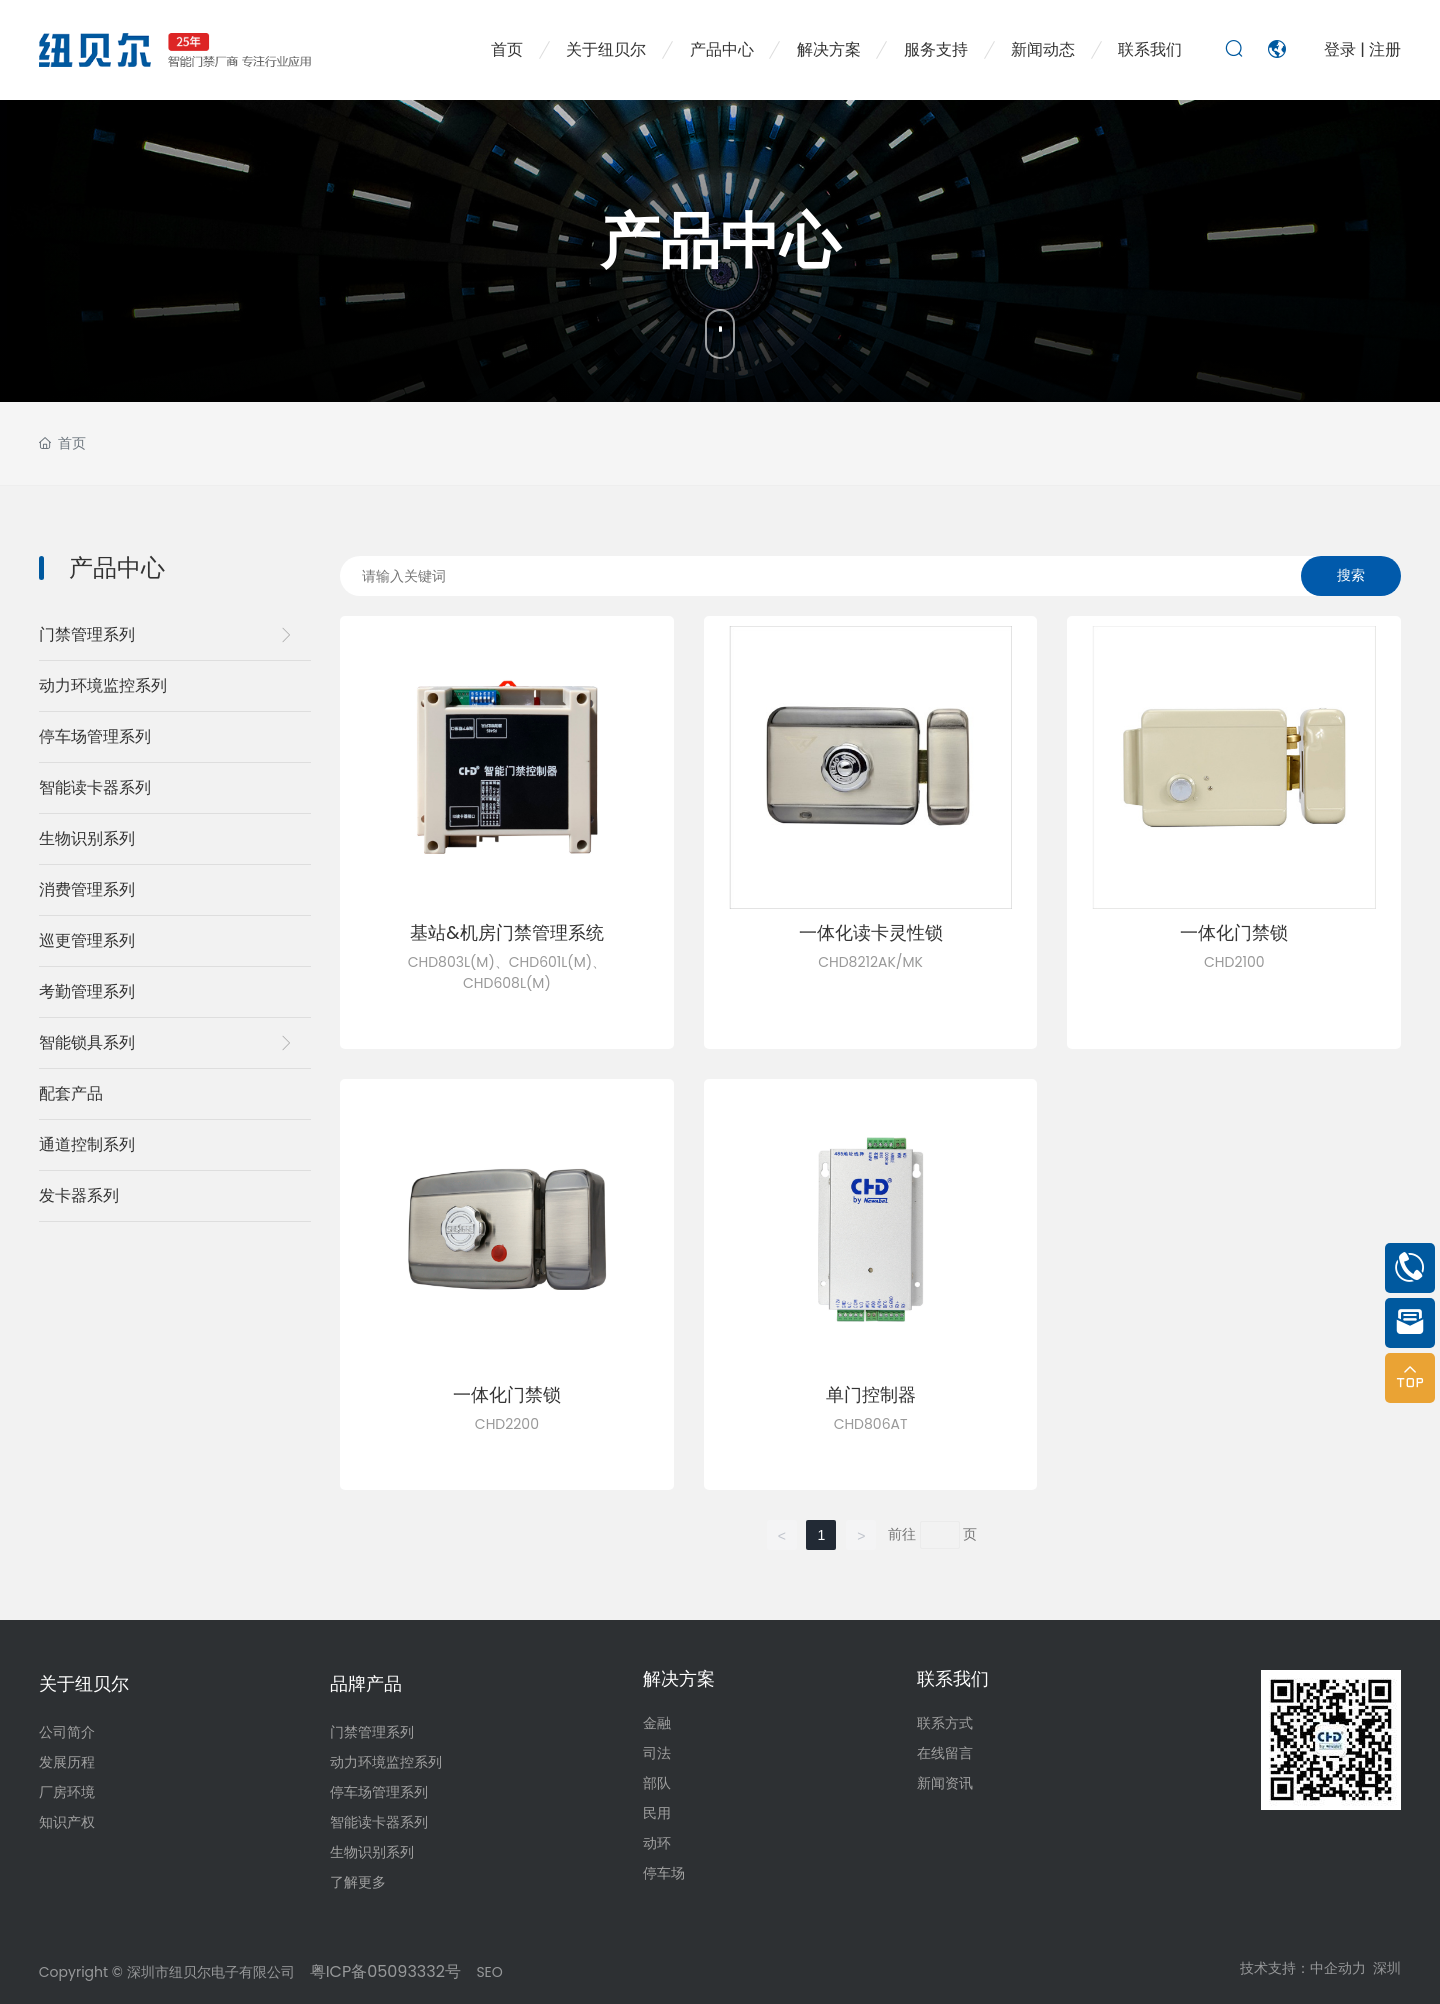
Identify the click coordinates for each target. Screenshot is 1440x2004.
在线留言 (945, 1753)
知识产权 (67, 1822)
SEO (489, 1972)
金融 (657, 1723)
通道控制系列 (87, 1144)
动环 (657, 1843)
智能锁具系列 (87, 1042)
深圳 (1387, 1968)
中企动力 (1338, 1968)
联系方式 (945, 1723)
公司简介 (67, 1732)
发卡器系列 (79, 1195)
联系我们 (953, 1678)
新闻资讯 (945, 1783)
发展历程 (67, 1762)
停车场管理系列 (95, 736)
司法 (657, 1753)
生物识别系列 (87, 838)
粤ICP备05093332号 (383, 1971)
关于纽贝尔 (84, 1683)
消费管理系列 (87, 889)
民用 (657, 1813)
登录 (1342, 49)
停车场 (664, 1873)
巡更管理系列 (87, 940)
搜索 (1351, 575)
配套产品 (71, 1093)
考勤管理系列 (87, 991)
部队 (657, 1783)
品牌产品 (366, 1683)
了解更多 (358, 1882)
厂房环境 (67, 1792)
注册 (1385, 49)
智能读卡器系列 (95, 787)
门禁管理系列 (87, 634)
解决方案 (679, 1678)
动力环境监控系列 (103, 685)
